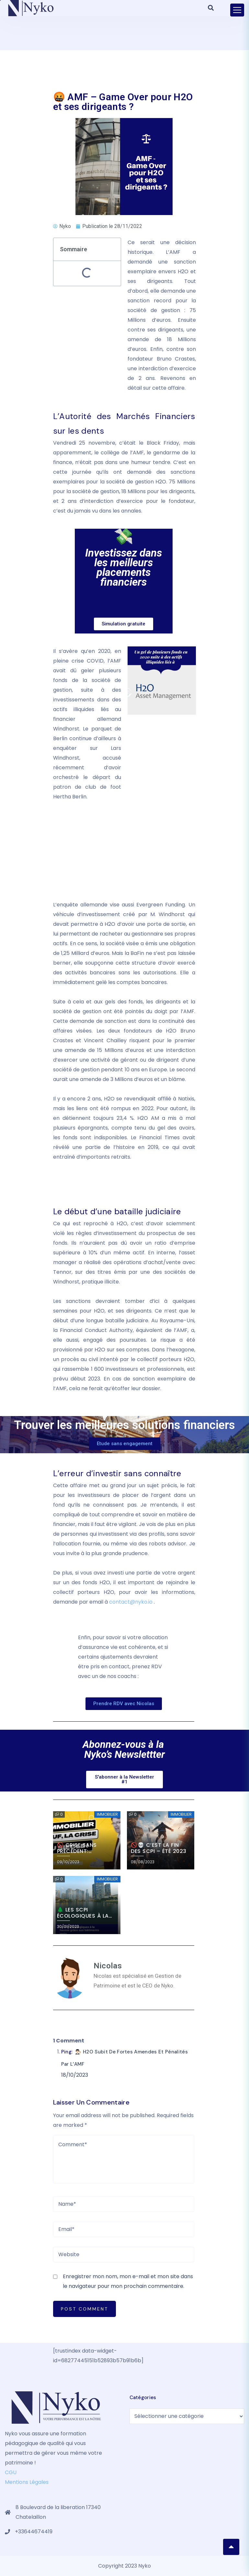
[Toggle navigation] (237, 10)
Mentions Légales (27, 2482)
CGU (11, 2472)
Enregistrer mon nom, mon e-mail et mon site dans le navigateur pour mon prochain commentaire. (128, 2281)
